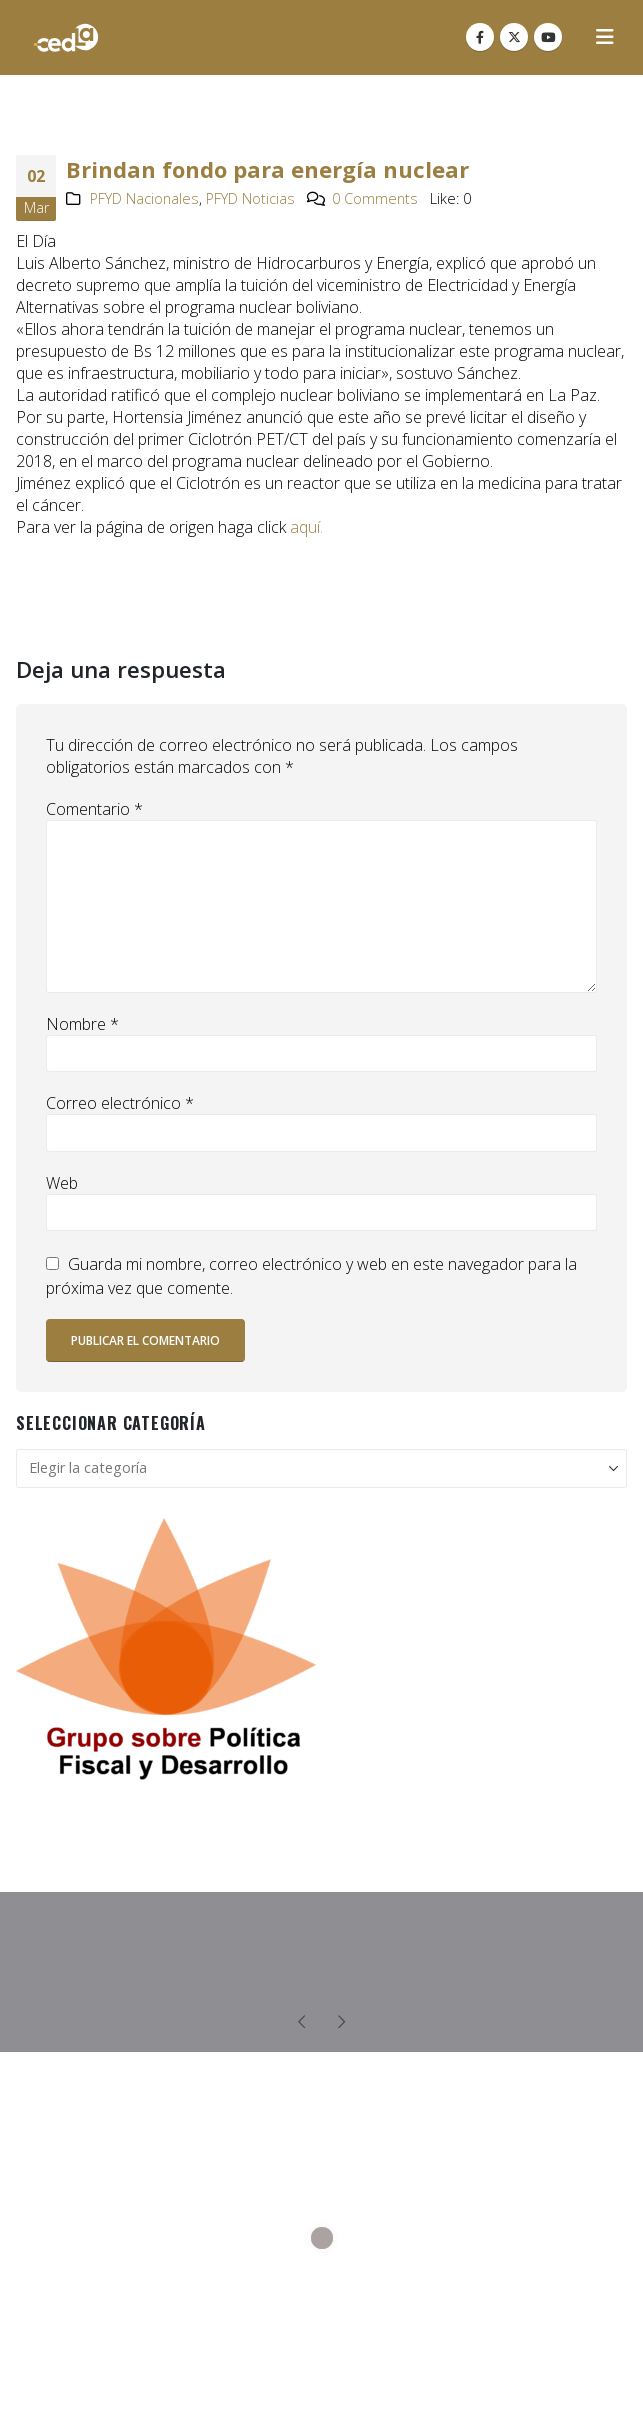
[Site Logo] (66, 37)
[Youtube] (548, 37)
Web (62, 1183)
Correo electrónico (120, 1103)
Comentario (94, 809)
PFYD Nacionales (144, 198)
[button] (605, 37)
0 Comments (375, 198)
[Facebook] (480, 37)
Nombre (82, 1024)
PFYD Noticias (250, 198)
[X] (514, 37)
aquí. (304, 527)
